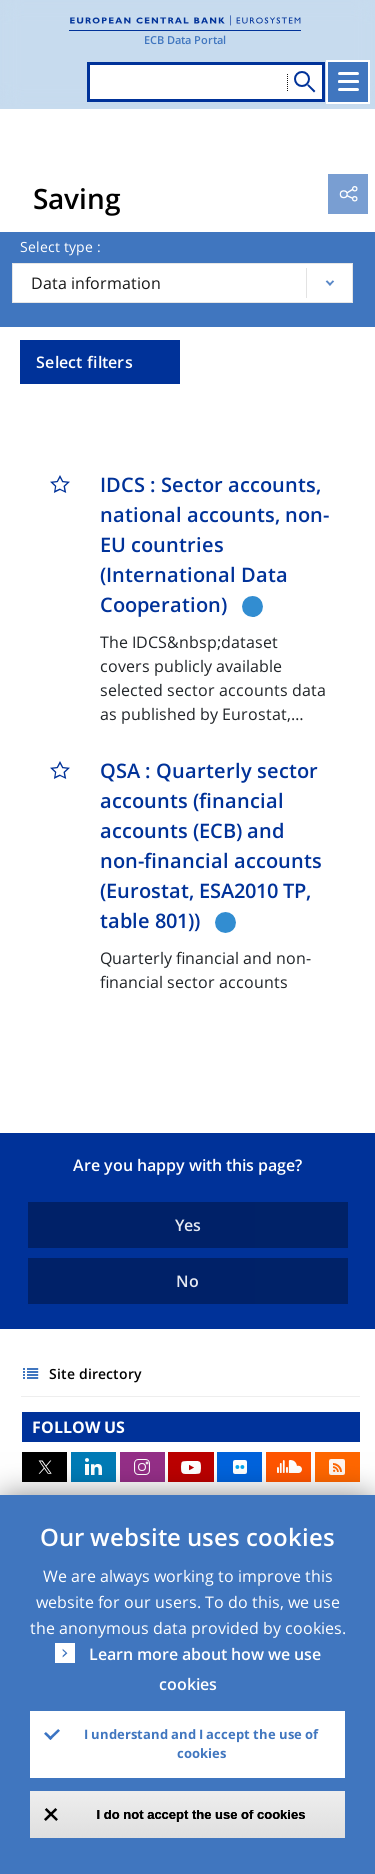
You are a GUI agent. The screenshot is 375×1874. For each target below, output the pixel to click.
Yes (188, 1225)
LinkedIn (93, 1467)
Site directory (95, 1373)
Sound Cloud (288, 1467)
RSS (337, 1467)
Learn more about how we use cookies (205, 1669)
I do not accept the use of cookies (201, 1814)
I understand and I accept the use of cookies (201, 1744)
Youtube (190, 1467)
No (187, 1281)
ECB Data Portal (185, 39)
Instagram (142, 1467)
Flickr (239, 1467)
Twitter (44, 1467)
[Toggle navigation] (348, 82)
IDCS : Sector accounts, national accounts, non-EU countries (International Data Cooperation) (214, 544)
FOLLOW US (78, 1427)
